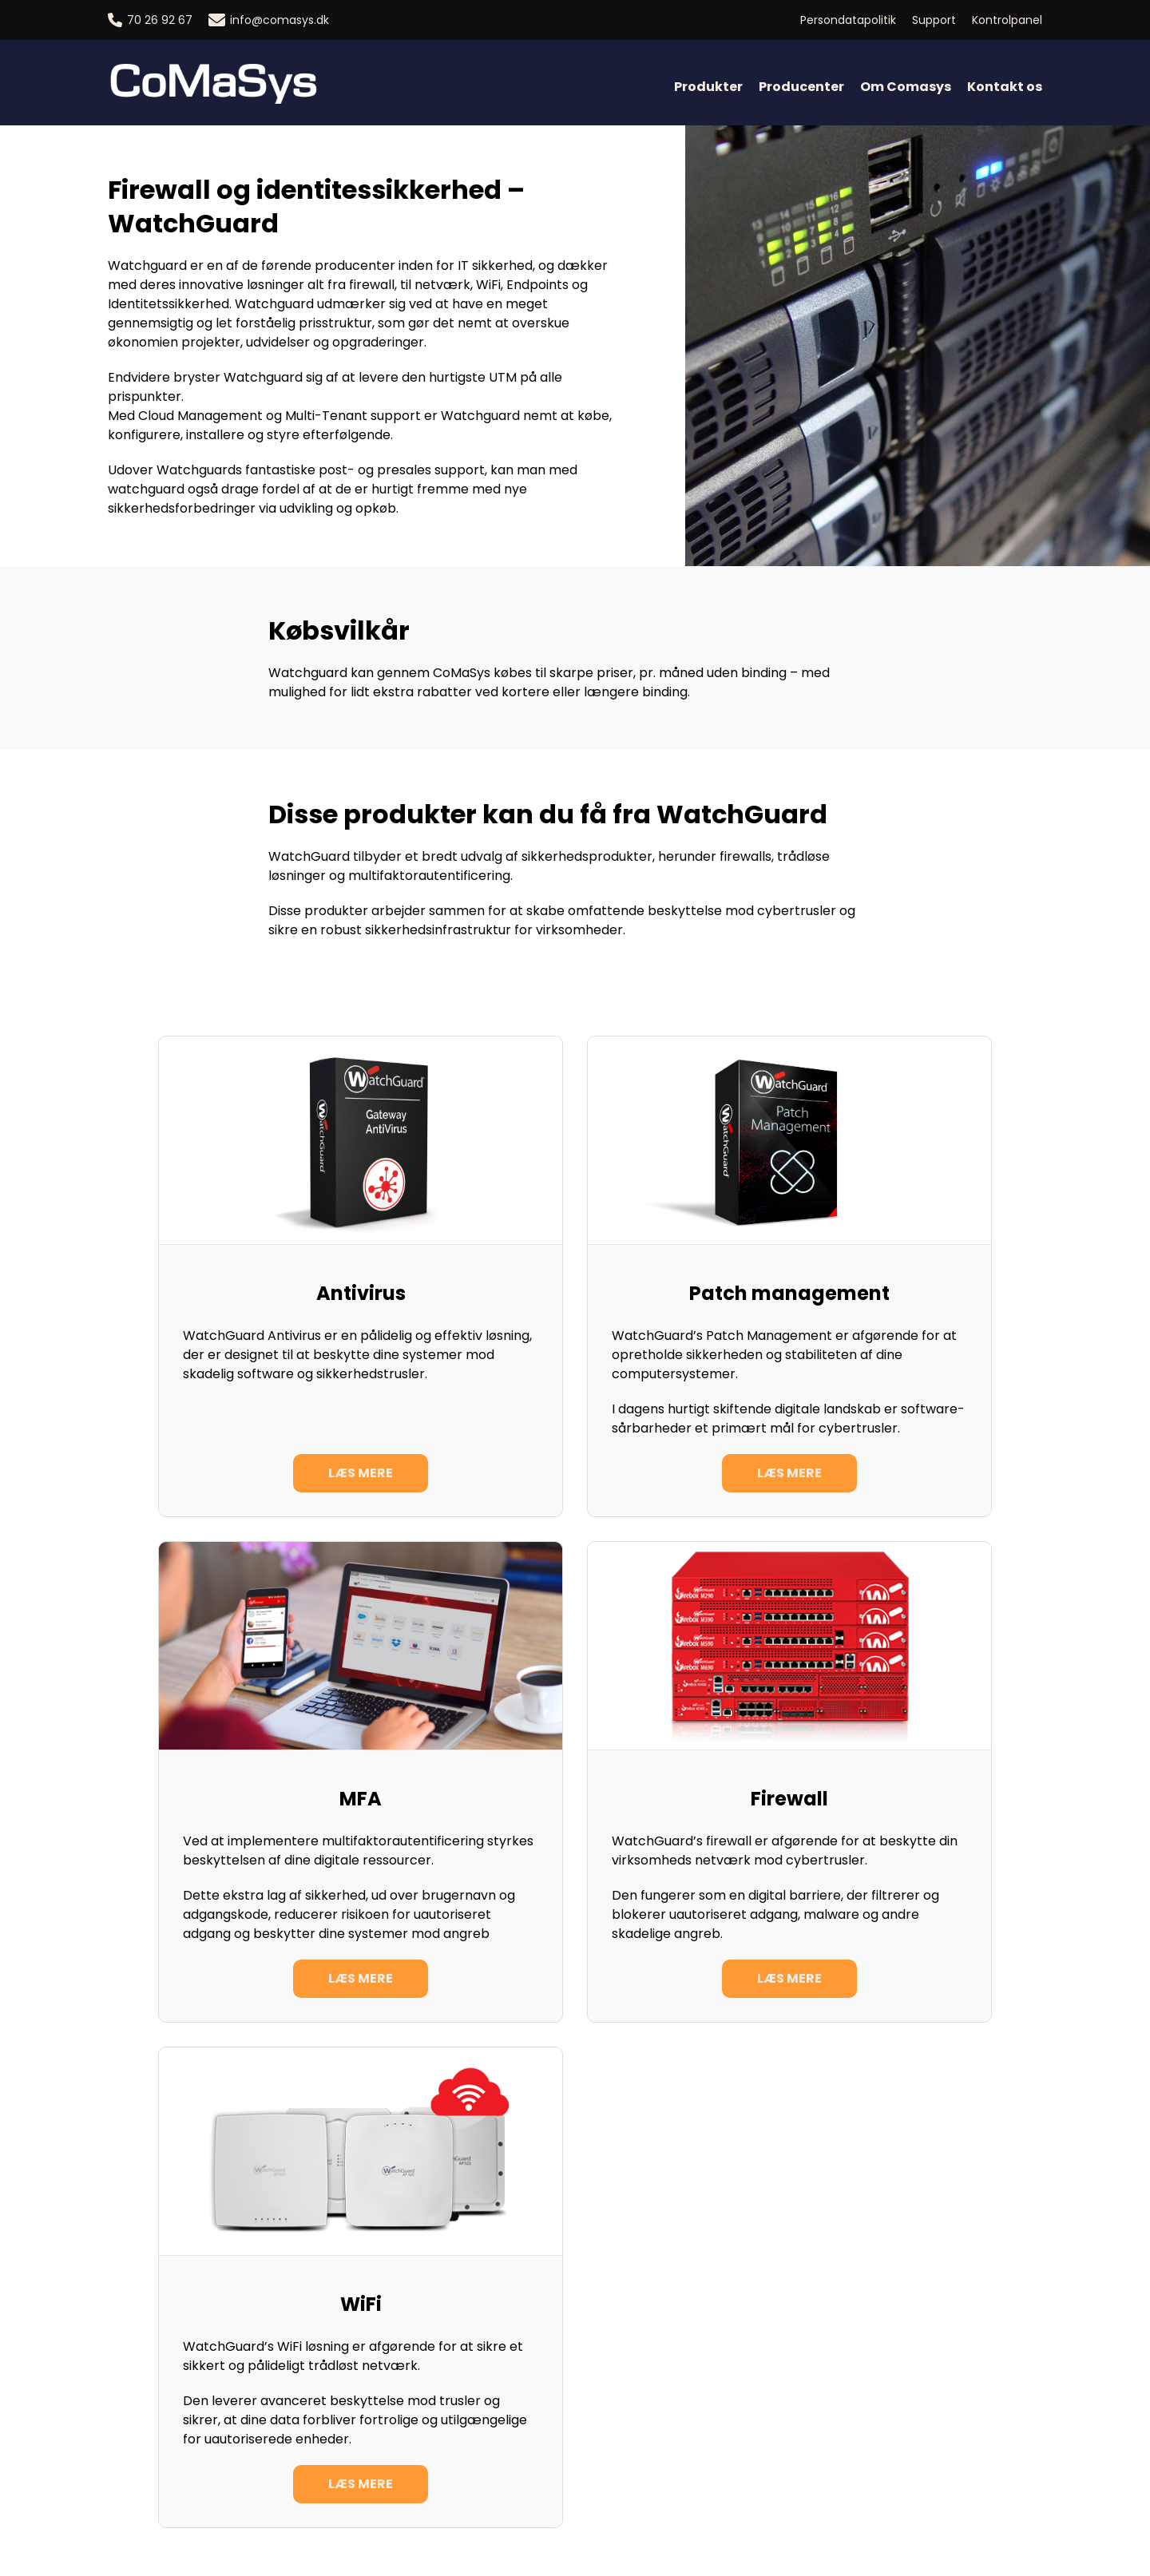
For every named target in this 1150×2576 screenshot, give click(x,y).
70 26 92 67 (150, 20)
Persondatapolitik (848, 20)
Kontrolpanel (1007, 20)
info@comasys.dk (268, 20)
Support (934, 20)
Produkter (708, 86)
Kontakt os (1004, 86)
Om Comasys (905, 86)
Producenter (801, 86)
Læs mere (360, 1473)
